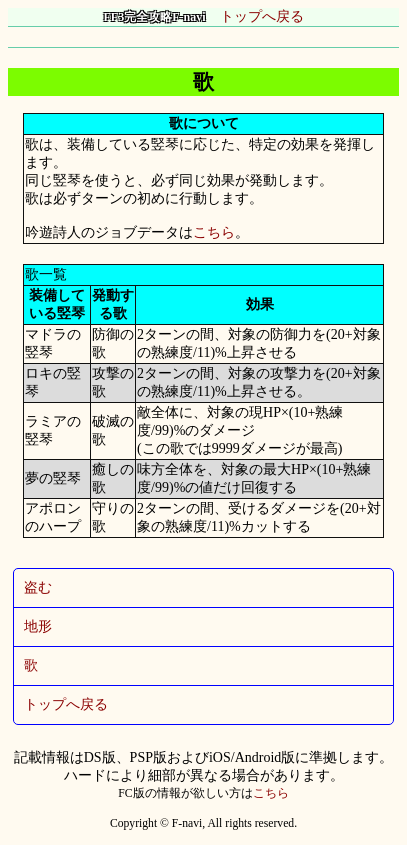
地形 (38, 626)
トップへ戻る (204, 16)
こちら (214, 232)
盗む (38, 587)
